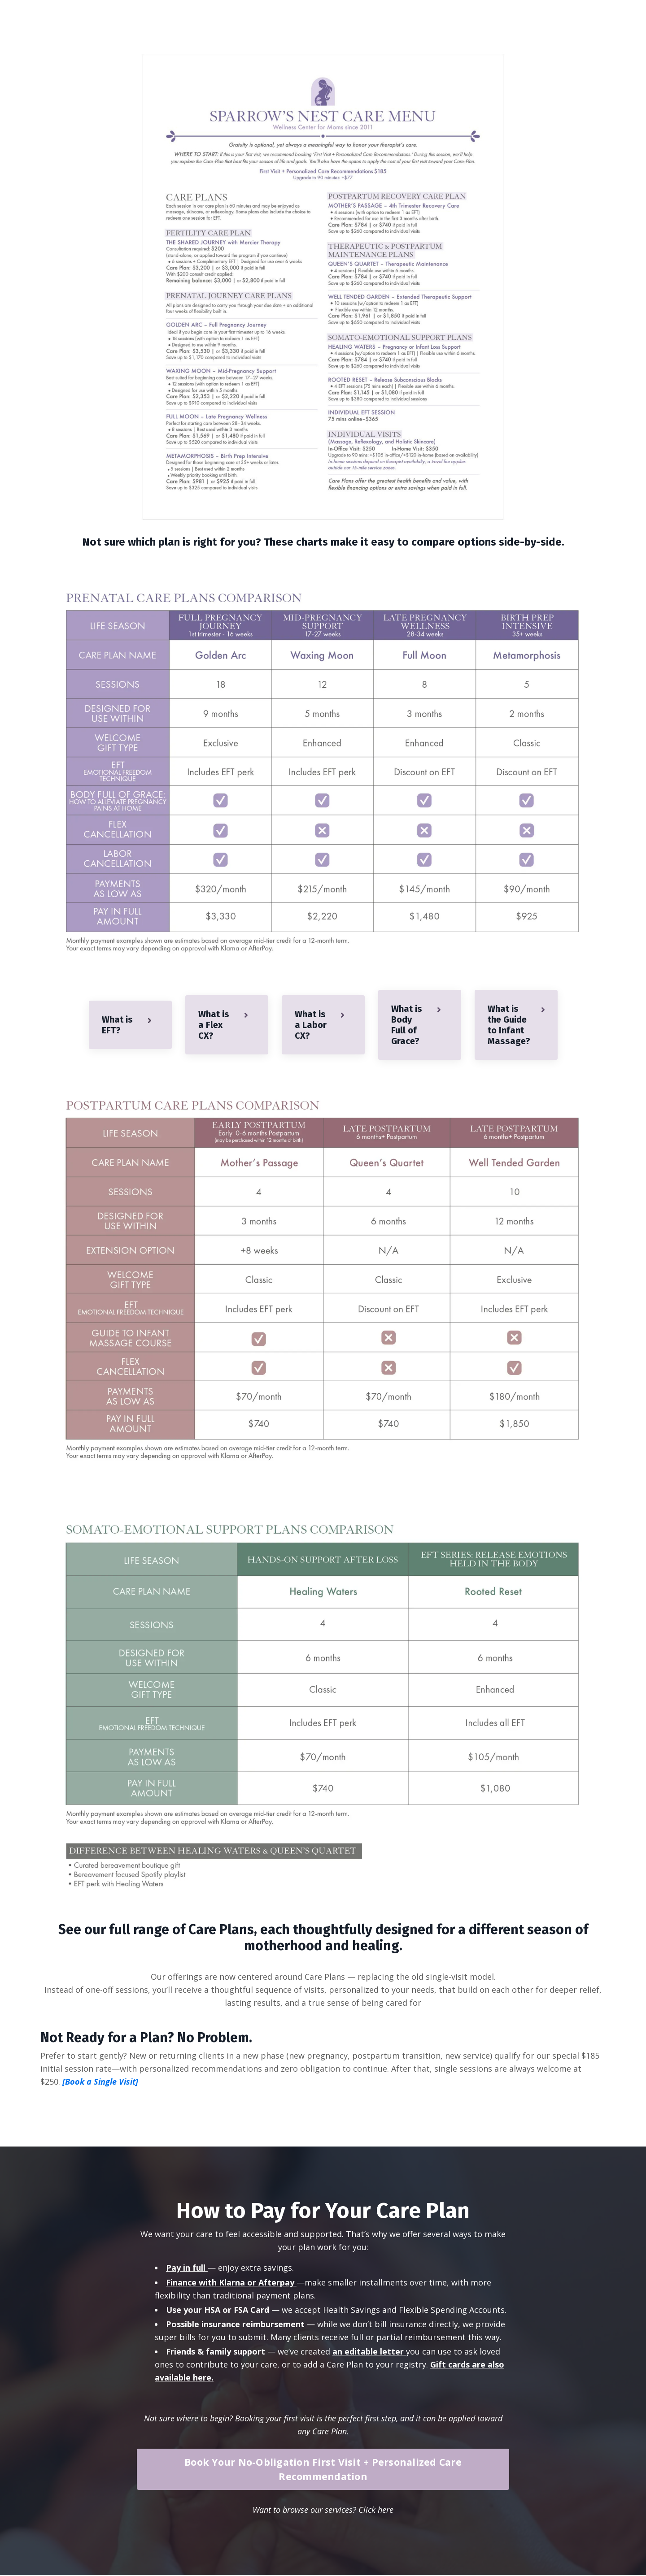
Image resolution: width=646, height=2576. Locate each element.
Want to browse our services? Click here (323, 2510)
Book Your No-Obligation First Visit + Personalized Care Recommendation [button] (323, 2470)
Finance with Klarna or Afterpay (230, 2282)
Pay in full (185, 2268)
